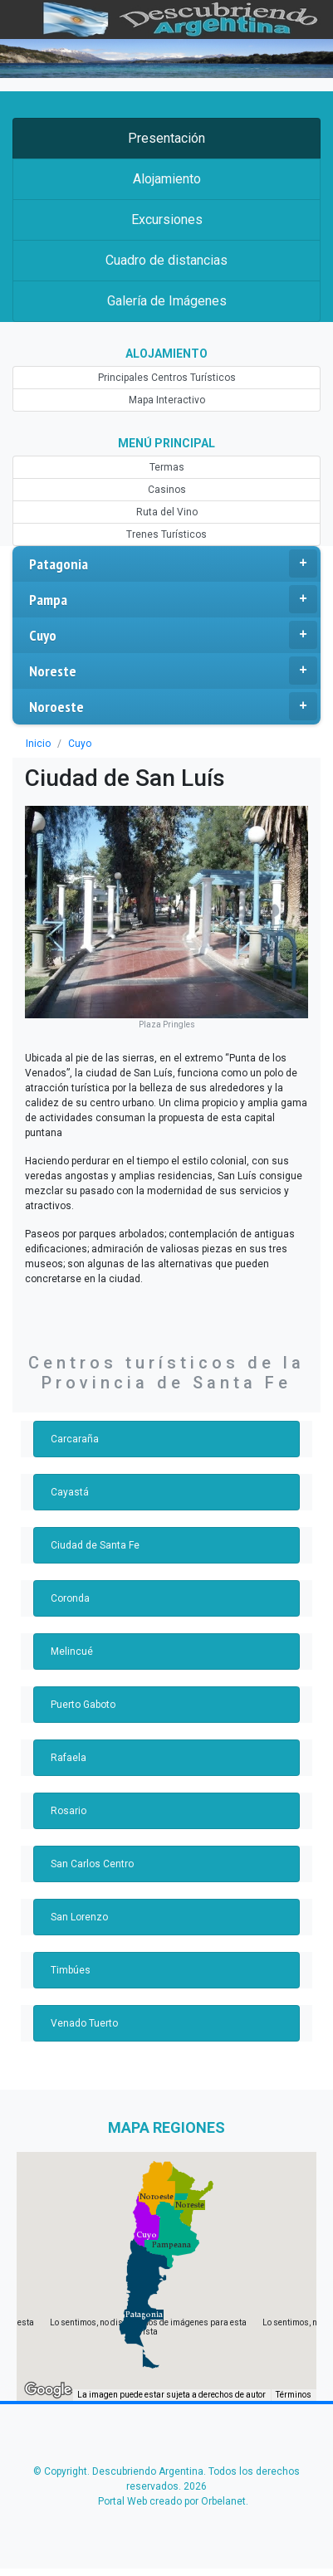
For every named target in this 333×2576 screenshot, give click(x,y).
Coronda (70, 1598)
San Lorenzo (79, 1917)
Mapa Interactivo (167, 400)
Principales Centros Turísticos (167, 377)
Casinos (167, 489)
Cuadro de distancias (166, 260)
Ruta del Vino (167, 512)
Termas (166, 467)
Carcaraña (75, 1439)
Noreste (173, 670)
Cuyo (173, 635)
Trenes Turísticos (166, 534)
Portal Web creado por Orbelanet (172, 2501)
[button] (144, 2315)
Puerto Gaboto (83, 1704)
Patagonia (173, 563)
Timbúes (71, 1970)
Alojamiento (167, 179)
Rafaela (68, 1758)
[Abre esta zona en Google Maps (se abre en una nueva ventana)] (48, 2390)
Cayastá (70, 1492)
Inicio (38, 743)
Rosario (68, 1811)
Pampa (173, 599)
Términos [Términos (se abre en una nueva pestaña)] (293, 2394)
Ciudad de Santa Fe (95, 1545)
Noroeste (173, 706)
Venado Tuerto (84, 2023)
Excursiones (167, 219)
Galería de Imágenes (167, 301)
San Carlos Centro (92, 1864)
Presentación (166, 138)
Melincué (72, 1651)
